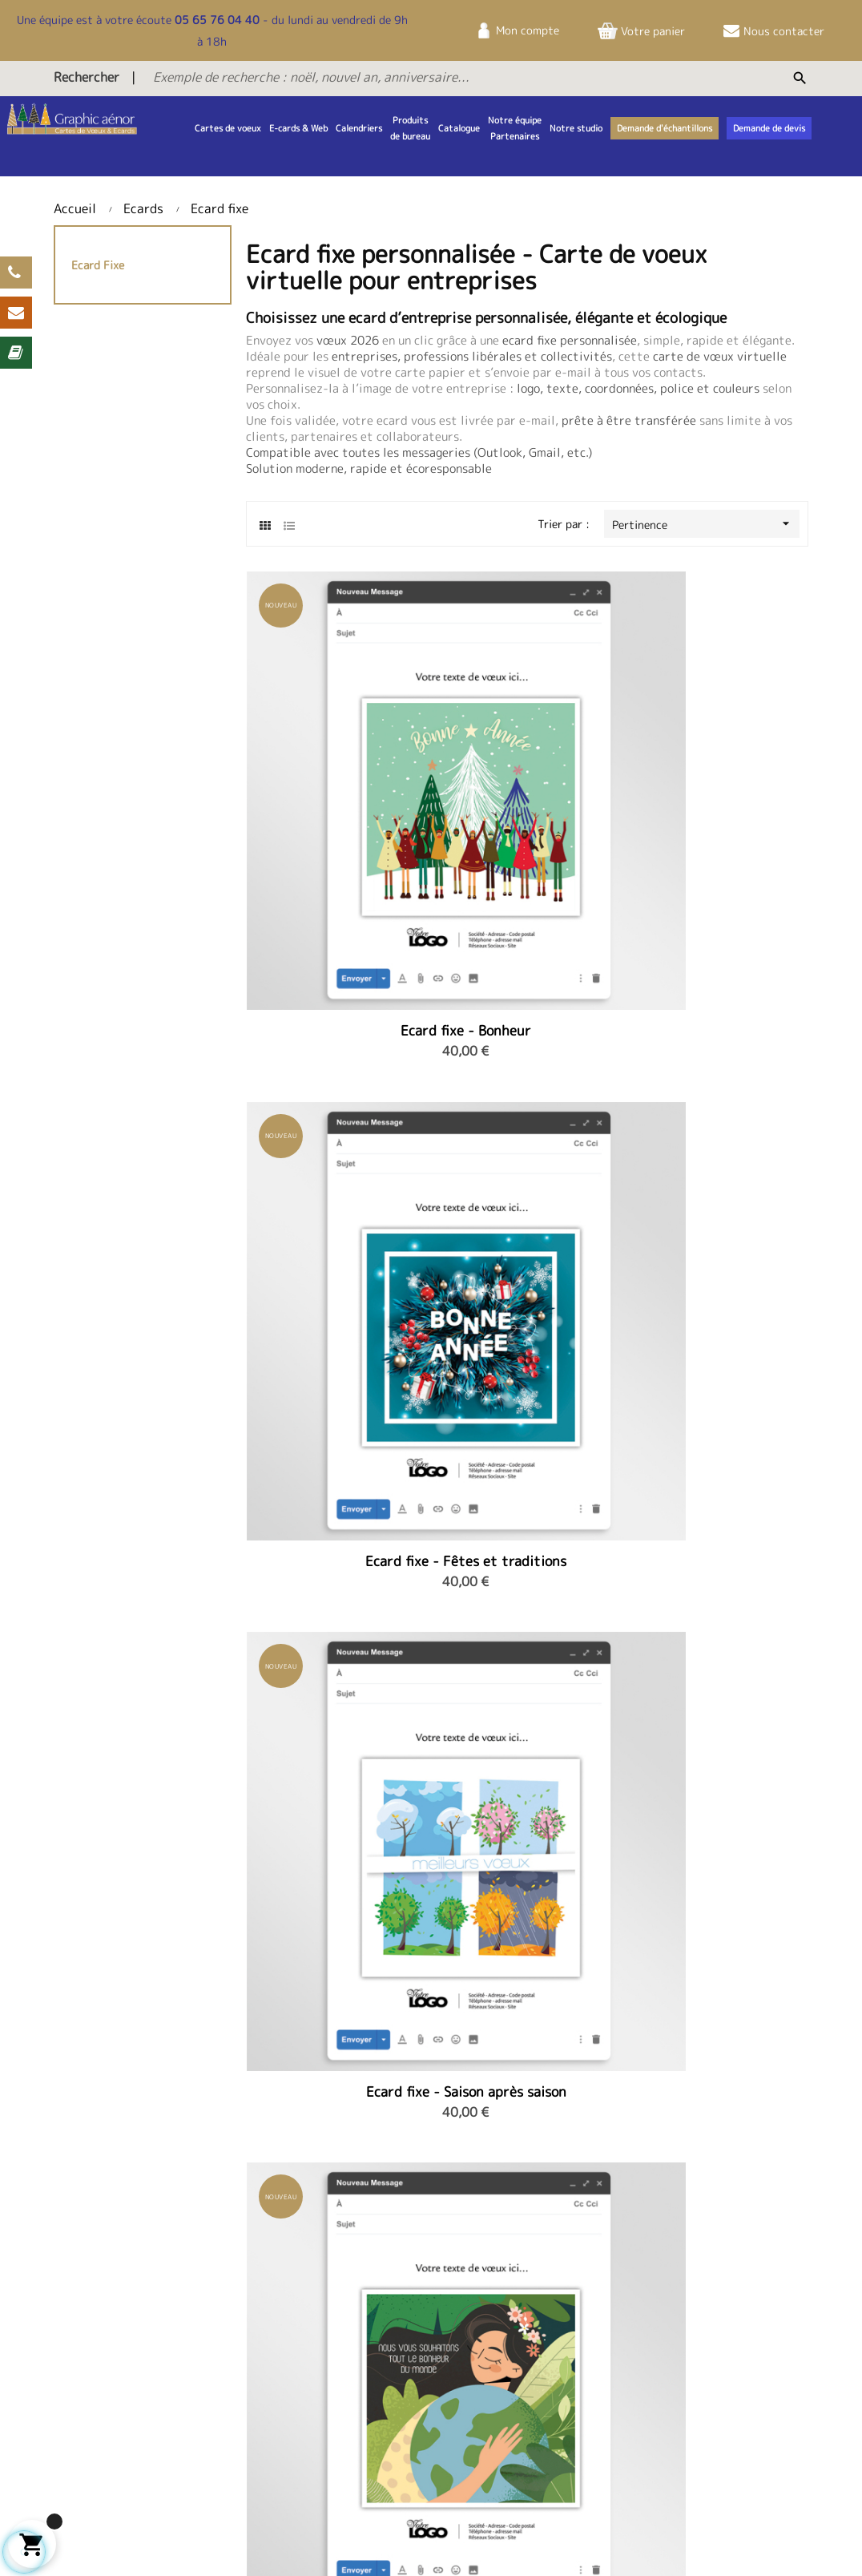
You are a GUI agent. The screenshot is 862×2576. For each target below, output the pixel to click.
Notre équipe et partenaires (248, 2341)
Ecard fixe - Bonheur (334, 769)
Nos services (701, 2409)
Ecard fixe (97, 265)
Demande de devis (406, 2355)
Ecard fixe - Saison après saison (719, 777)
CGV (680, 2355)
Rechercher (86, 77)
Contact (382, 2333)
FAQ (371, 2399)
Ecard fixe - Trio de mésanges (719, 1060)
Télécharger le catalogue (424, 2376)
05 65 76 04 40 (217, 19)
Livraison (77, 2540)
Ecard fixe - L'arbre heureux (527, 1060)
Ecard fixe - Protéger (334, 1052)
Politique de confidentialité (707, 2384)
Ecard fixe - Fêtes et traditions (527, 777)
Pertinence (706, 524)
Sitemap (142, 2540)
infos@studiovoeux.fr (571, 2424)
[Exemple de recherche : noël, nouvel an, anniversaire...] (415, 77)
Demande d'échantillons (421, 2421)
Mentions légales (712, 2333)
